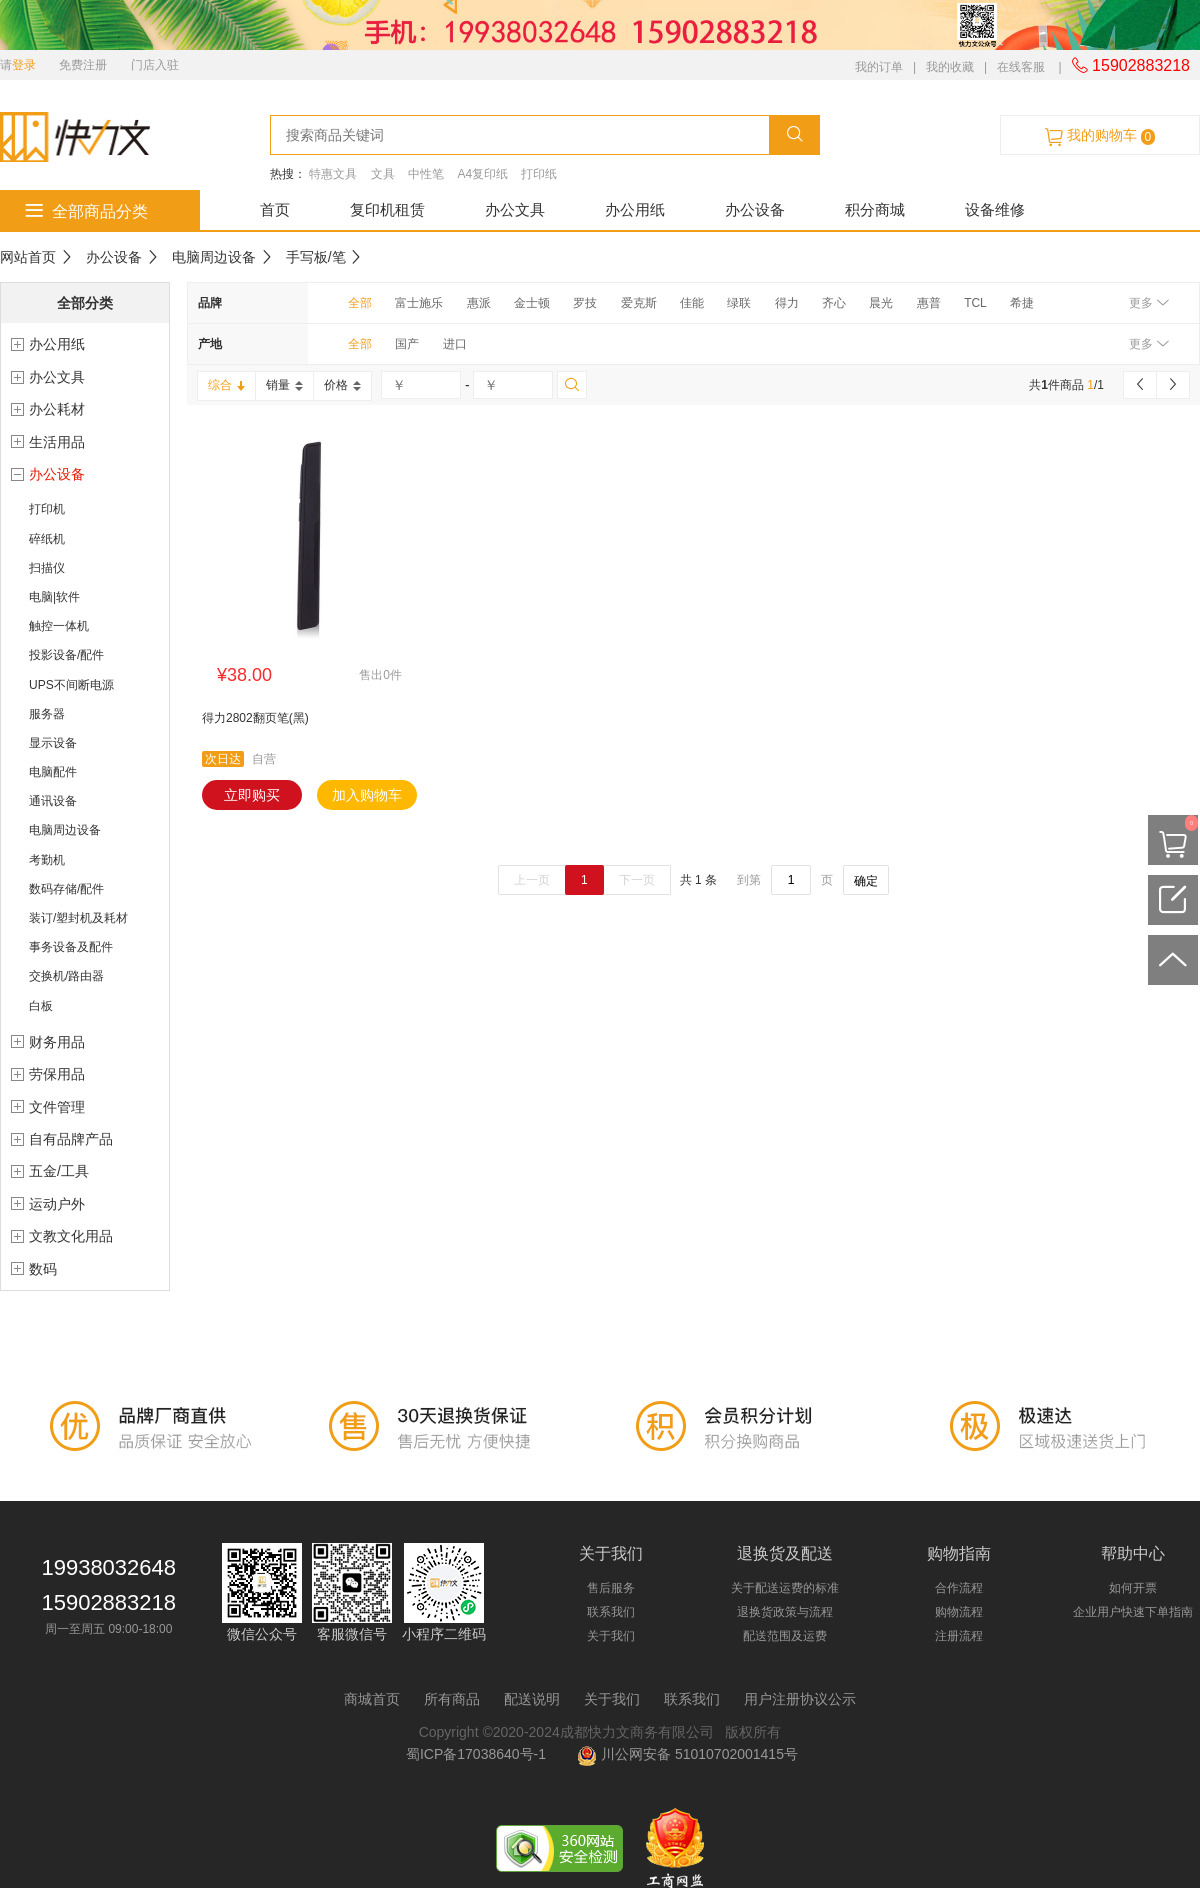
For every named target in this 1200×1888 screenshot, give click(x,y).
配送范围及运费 (785, 1636)
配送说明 (532, 1699)
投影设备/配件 (66, 655)
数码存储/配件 (66, 889)
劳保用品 (57, 1074)
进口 (455, 344)
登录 (24, 65)
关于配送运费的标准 (785, 1588)
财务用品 (57, 1042)
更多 (1148, 303)
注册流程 (959, 1636)
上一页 (532, 880)
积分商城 (875, 209)
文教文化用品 (71, 1236)
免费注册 (83, 65)
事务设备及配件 (71, 947)
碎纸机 (47, 539)
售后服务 (611, 1588)
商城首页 (372, 1699)
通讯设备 (53, 801)
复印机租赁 (387, 209)
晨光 (881, 303)
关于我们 (611, 1636)
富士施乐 (419, 303)
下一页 (637, 880)
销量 (284, 385)
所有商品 (452, 1699)
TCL (975, 303)
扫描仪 (47, 568)
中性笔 (426, 174)
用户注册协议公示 (800, 1699)
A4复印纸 (482, 174)
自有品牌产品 (71, 1139)
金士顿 (532, 303)
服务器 (47, 714)
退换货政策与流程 (785, 1612)
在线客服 (1021, 67)
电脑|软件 (54, 597)
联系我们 (611, 1612)
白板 (41, 1006)
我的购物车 (1100, 136)
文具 (383, 174)
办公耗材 (57, 409)
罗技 (585, 303)
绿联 (739, 303)
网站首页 (28, 257)
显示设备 (53, 743)
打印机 (47, 509)
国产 (407, 344)
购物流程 (959, 1612)
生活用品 (57, 442)
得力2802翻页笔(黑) (255, 718)
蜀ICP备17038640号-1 (480, 1754)
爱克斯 (639, 303)
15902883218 (1131, 65)
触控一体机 (59, 626)
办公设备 (755, 209)
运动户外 (57, 1204)
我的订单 (879, 67)
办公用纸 (635, 209)
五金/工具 (59, 1171)
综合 (226, 385)
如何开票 (1133, 1588)
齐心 (834, 303)
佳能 (692, 303)
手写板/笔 (316, 257)
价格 (342, 385)
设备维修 (995, 209)
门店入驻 (155, 65)
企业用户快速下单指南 (1133, 1612)
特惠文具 (333, 174)
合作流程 (959, 1588)
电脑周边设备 (214, 257)
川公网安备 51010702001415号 (687, 1754)
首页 (275, 209)
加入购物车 (367, 795)
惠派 (479, 303)
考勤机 (47, 860)
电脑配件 (53, 772)
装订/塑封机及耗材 (78, 918)
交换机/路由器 (66, 976)
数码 (43, 1269)
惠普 (929, 303)
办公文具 (515, 209)
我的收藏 (950, 67)
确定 (866, 881)
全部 (360, 303)
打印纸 (539, 174)
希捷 (1022, 303)
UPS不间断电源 (71, 685)
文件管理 (57, 1107)
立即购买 (252, 795)
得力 (787, 303)
